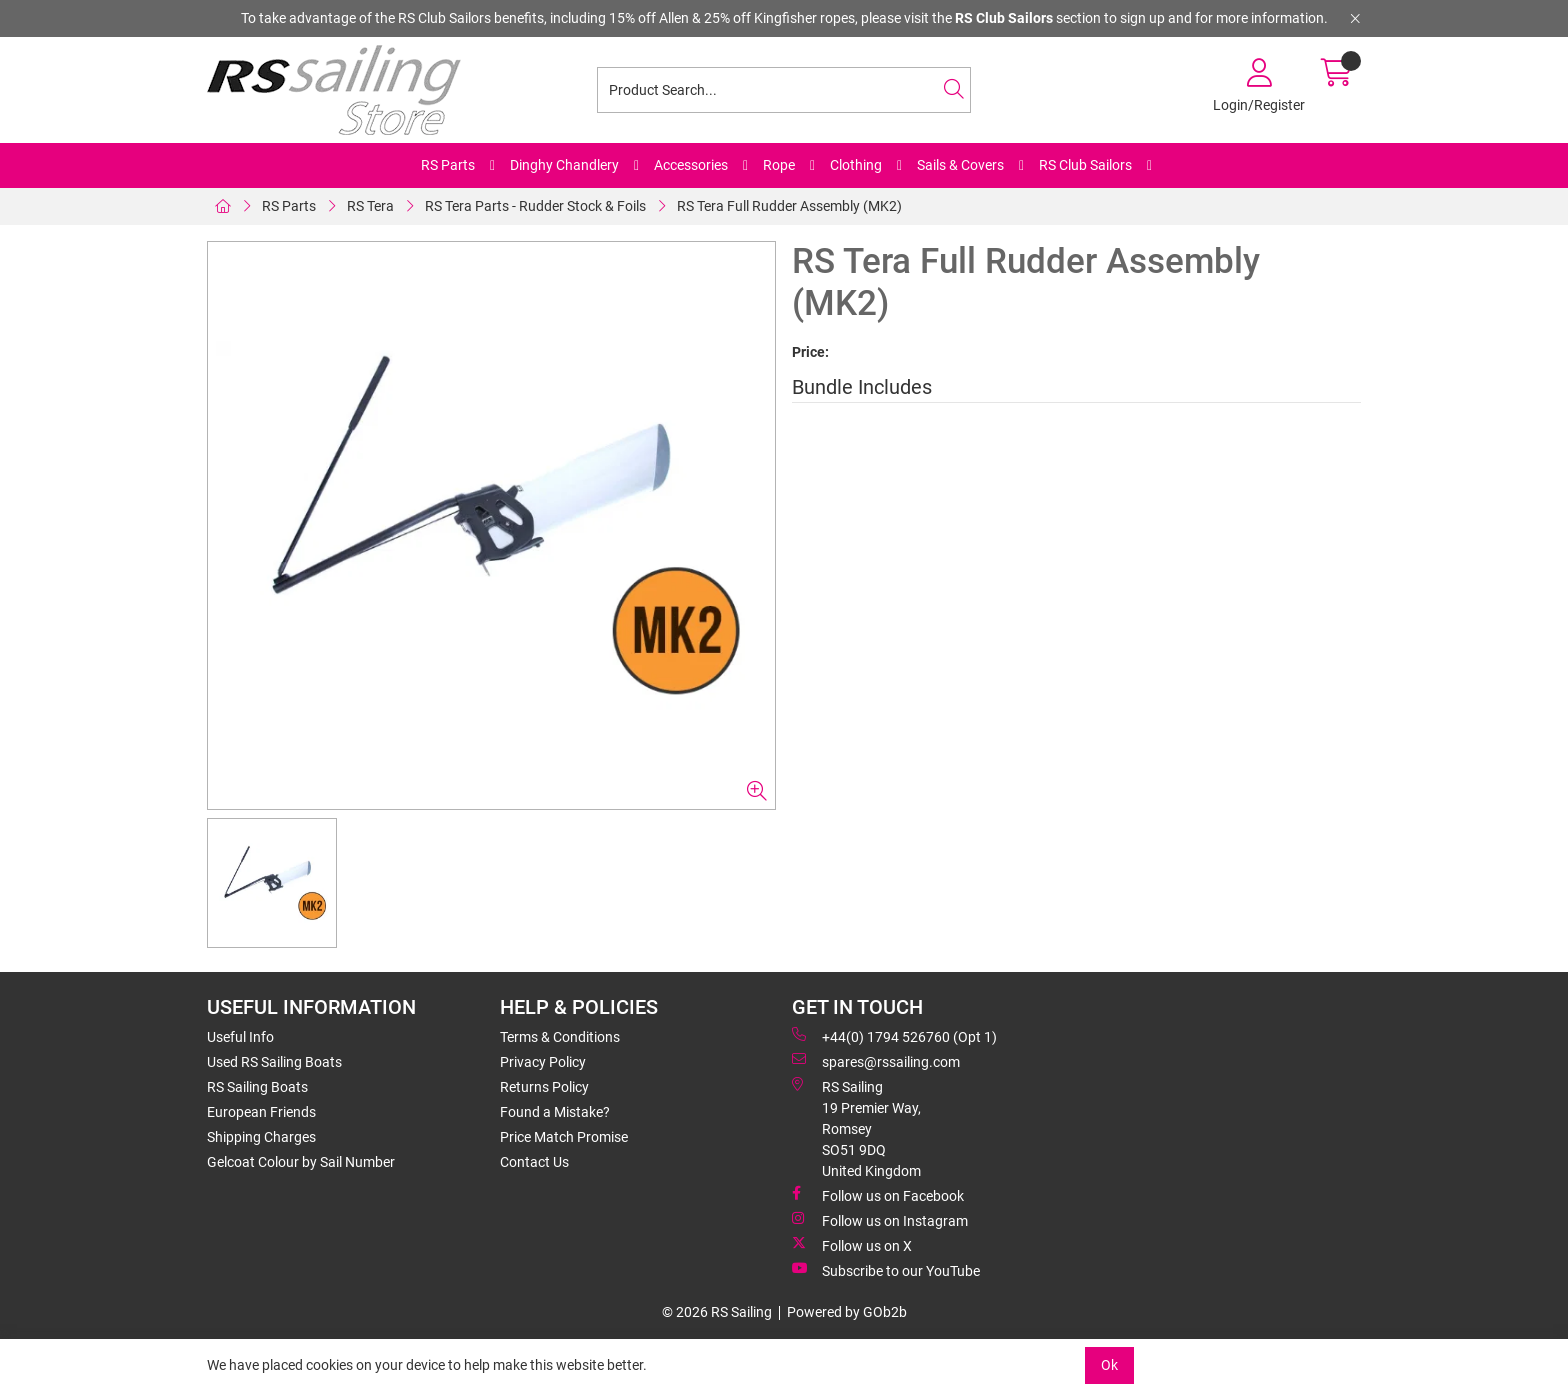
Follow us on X (852, 1245)
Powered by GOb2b (847, 1312)
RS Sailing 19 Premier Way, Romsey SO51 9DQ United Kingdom (856, 1128)
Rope (779, 165)
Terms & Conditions (560, 1037)
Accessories (691, 165)
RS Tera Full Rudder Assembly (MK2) (789, 206)
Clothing (856, 165)
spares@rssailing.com (876, 1061)
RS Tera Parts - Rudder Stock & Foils (535, 206)
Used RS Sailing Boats (274, 1062)
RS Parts (448, 165)
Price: (810, 352)
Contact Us (534, 1162)
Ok (1109, 1365)
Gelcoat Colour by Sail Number (301, 1162)
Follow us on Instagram (880, 1220)
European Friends (261, 1112)
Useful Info (240, 1037)
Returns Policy (544, 1087)
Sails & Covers (960, 165)
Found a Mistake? (555, 1112)
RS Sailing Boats (257, 1087)
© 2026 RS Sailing (717, 1312)
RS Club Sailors (1085, 165)
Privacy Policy (543, 1062)
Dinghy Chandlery (564, 165)
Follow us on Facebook (878, 1195)
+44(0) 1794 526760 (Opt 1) (894, 1036)
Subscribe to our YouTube (886, 1270)
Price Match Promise (564, 1137)
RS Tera (370, 206)
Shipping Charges (261, 1137)
